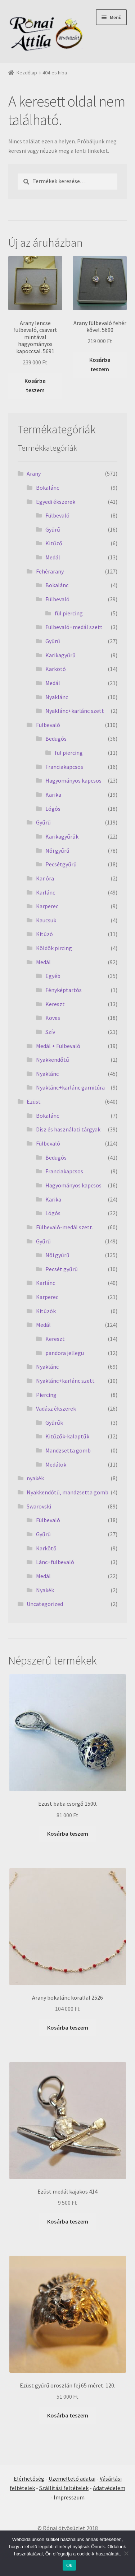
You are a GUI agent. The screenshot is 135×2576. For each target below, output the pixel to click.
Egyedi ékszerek (55, 501)
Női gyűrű (57, 850)
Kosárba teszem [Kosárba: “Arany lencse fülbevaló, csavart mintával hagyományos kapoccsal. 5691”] (35, 385)
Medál (52, 557)
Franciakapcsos (64, 766)
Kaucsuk (46, 920)
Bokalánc (47, 487)
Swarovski (39, 1506)
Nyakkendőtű (52, 1059)
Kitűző (53, 543)
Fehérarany (50, 571)
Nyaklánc (56, 697)
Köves (52, 1017)
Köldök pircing (54, 948)
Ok (69, 2565)
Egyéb (52, 975)
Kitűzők (46, 1311)
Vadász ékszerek (56, 1408)
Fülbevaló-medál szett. (64, 1227)
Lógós (52, 808)
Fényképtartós (63, 989)
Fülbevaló (57, 515)
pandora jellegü (64, 1352)
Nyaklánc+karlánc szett (74, 710)
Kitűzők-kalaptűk (67, 1436)
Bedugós (56, 738)
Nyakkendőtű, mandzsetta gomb (67, 1492)
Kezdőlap (27, 72)
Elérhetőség (29, 2478)
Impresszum (69, 2497)
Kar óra (45, 878)
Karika (53, 794)
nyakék (35, 1478)
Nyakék (45, 1590)
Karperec (47, 906)
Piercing (46, 1394)
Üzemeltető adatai (72, 2478)
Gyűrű (52, 529)
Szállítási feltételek (64, 2487)
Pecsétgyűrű (61, 864)
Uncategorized (45, 1603)
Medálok (55, 1464)
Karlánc (45, 892)
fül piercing (69, 613)
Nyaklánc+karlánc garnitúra (70, 1087)
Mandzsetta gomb (68, 1450)
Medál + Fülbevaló (58, 1045)
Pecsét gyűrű (61, 1269)
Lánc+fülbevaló (55, 1562)
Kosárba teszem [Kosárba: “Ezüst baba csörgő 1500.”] (67, 1833)
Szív (50, 1031)
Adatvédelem (109, 2487)
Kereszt (55, 1004)
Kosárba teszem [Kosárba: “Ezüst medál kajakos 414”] (67, 2221)
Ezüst (34, 1101)
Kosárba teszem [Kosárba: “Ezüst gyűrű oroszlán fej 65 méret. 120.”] (67, 2415)
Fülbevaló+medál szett (74, 627)
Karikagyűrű (60, 655)
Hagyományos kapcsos (73, 780)
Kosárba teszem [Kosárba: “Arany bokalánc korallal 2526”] (67, 2027)
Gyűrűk (54, 1422)
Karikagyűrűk (61, 836)
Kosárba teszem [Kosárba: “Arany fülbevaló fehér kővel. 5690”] (100, 364)
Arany (34, 473)
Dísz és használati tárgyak (68, 1129)
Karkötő (55, 668)
